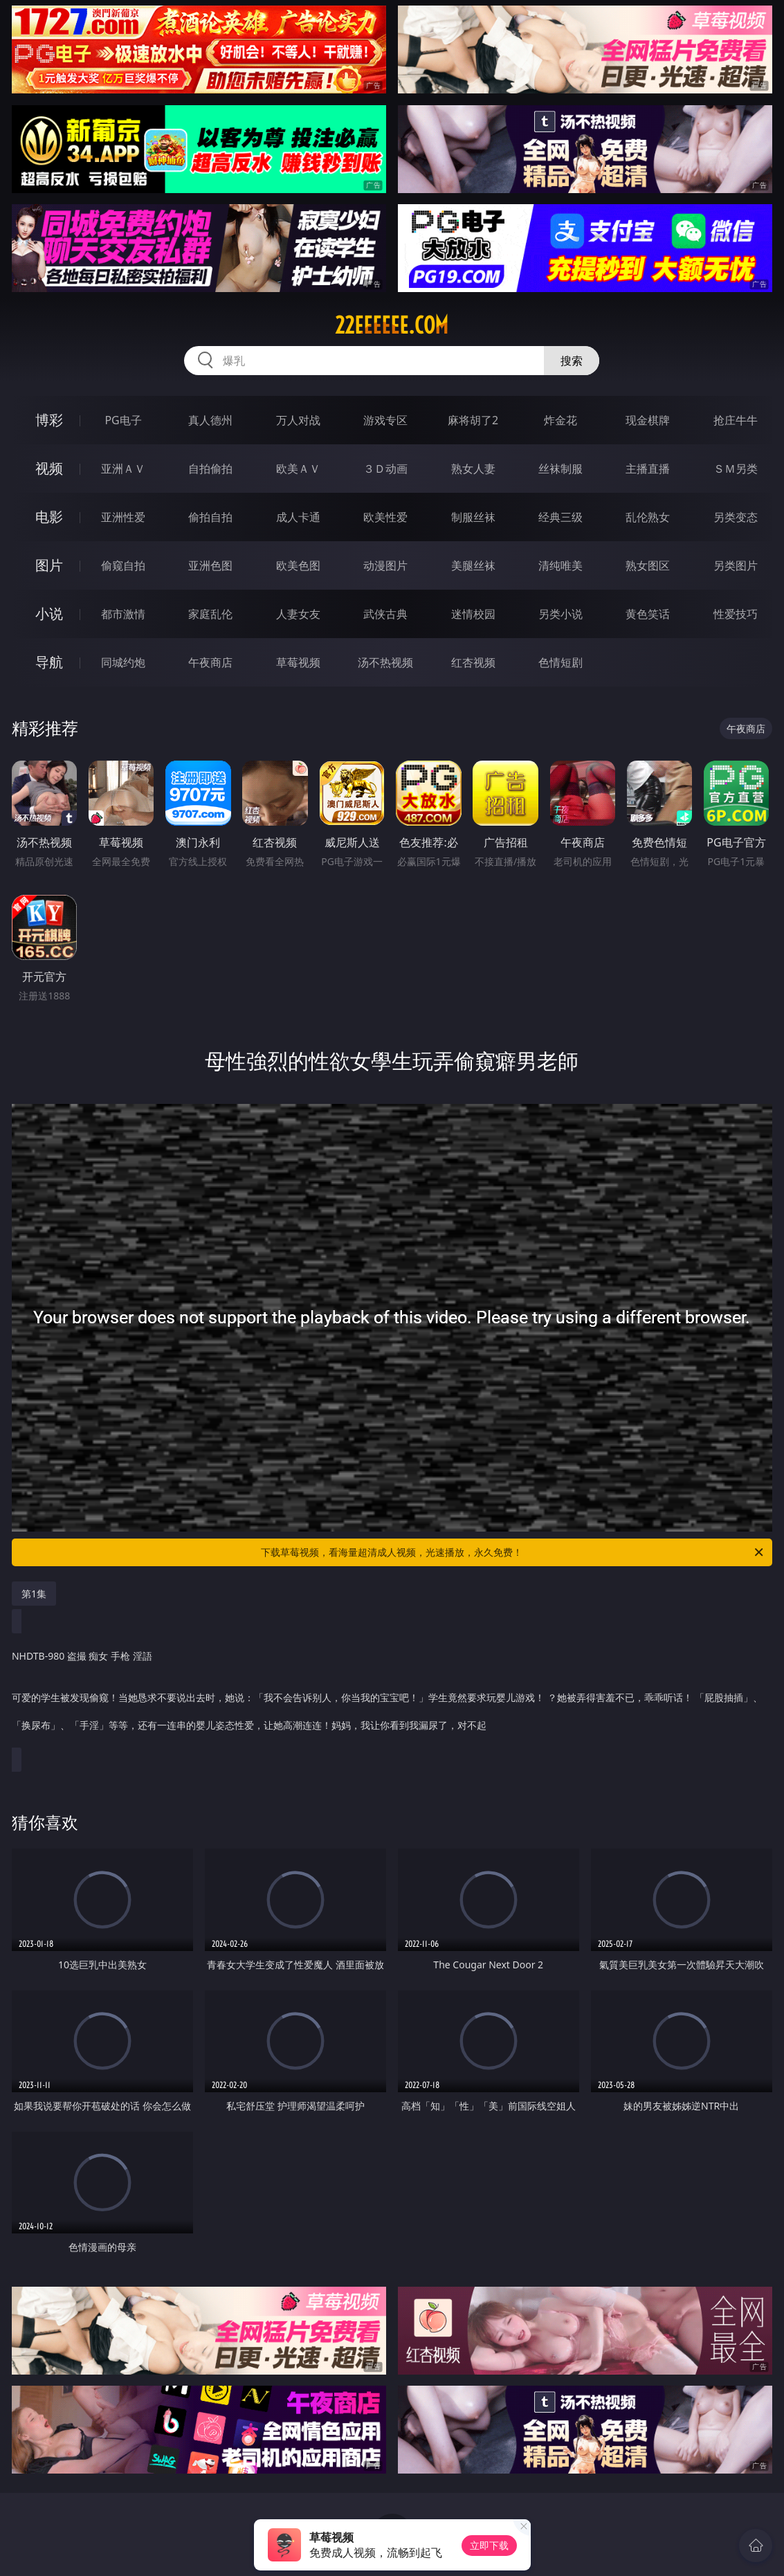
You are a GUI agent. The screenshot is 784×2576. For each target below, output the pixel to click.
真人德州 (210, 420)
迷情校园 (473, 614)
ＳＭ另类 (735, 468)
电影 (49, 516)
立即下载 (489, 2545)
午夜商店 (210, 662)
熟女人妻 (473, 468)
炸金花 (560, 420)
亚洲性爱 (123, 517)
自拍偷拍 (210, 468)
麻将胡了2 (473, 420)
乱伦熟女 (648, 517)
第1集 (33, 1593)
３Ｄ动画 (385, 468)
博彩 (49, 419)
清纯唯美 (560, 565)
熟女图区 (648, 565)
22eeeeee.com (391, 325)
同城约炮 (123, 662)
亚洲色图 (210, 565)
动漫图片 (385, 565)
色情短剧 (560, 662)
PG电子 (122, 420)
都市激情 (123, 614)
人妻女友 (298, 614)
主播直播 (648, 468)
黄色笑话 (648, 614)
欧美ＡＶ (298, 468)
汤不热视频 (385, 662)
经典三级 (560, 517)
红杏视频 (473, 662)
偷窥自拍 (123, 565)
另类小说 (560, 614)
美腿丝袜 (473, 565)
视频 (49, 468)
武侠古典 (385, 614)
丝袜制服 (560, 468)
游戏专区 (385, 420)
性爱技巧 (735, 614)
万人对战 (298, 420)
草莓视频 (298, 662)
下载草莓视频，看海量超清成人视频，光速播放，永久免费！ (513, 1552)
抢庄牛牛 (735, 420)
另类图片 (735, 565)
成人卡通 (298, 517)
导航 (49, 662)
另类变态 (735, 517)
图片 (49, 565)
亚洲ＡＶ (123, 468)
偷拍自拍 (210, 517)
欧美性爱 (385, 517)
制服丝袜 (473, 517)
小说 (49, 613)
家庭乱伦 (210, 614)
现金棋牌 (648, 420)
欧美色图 (298, 565)
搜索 (571, 360)
